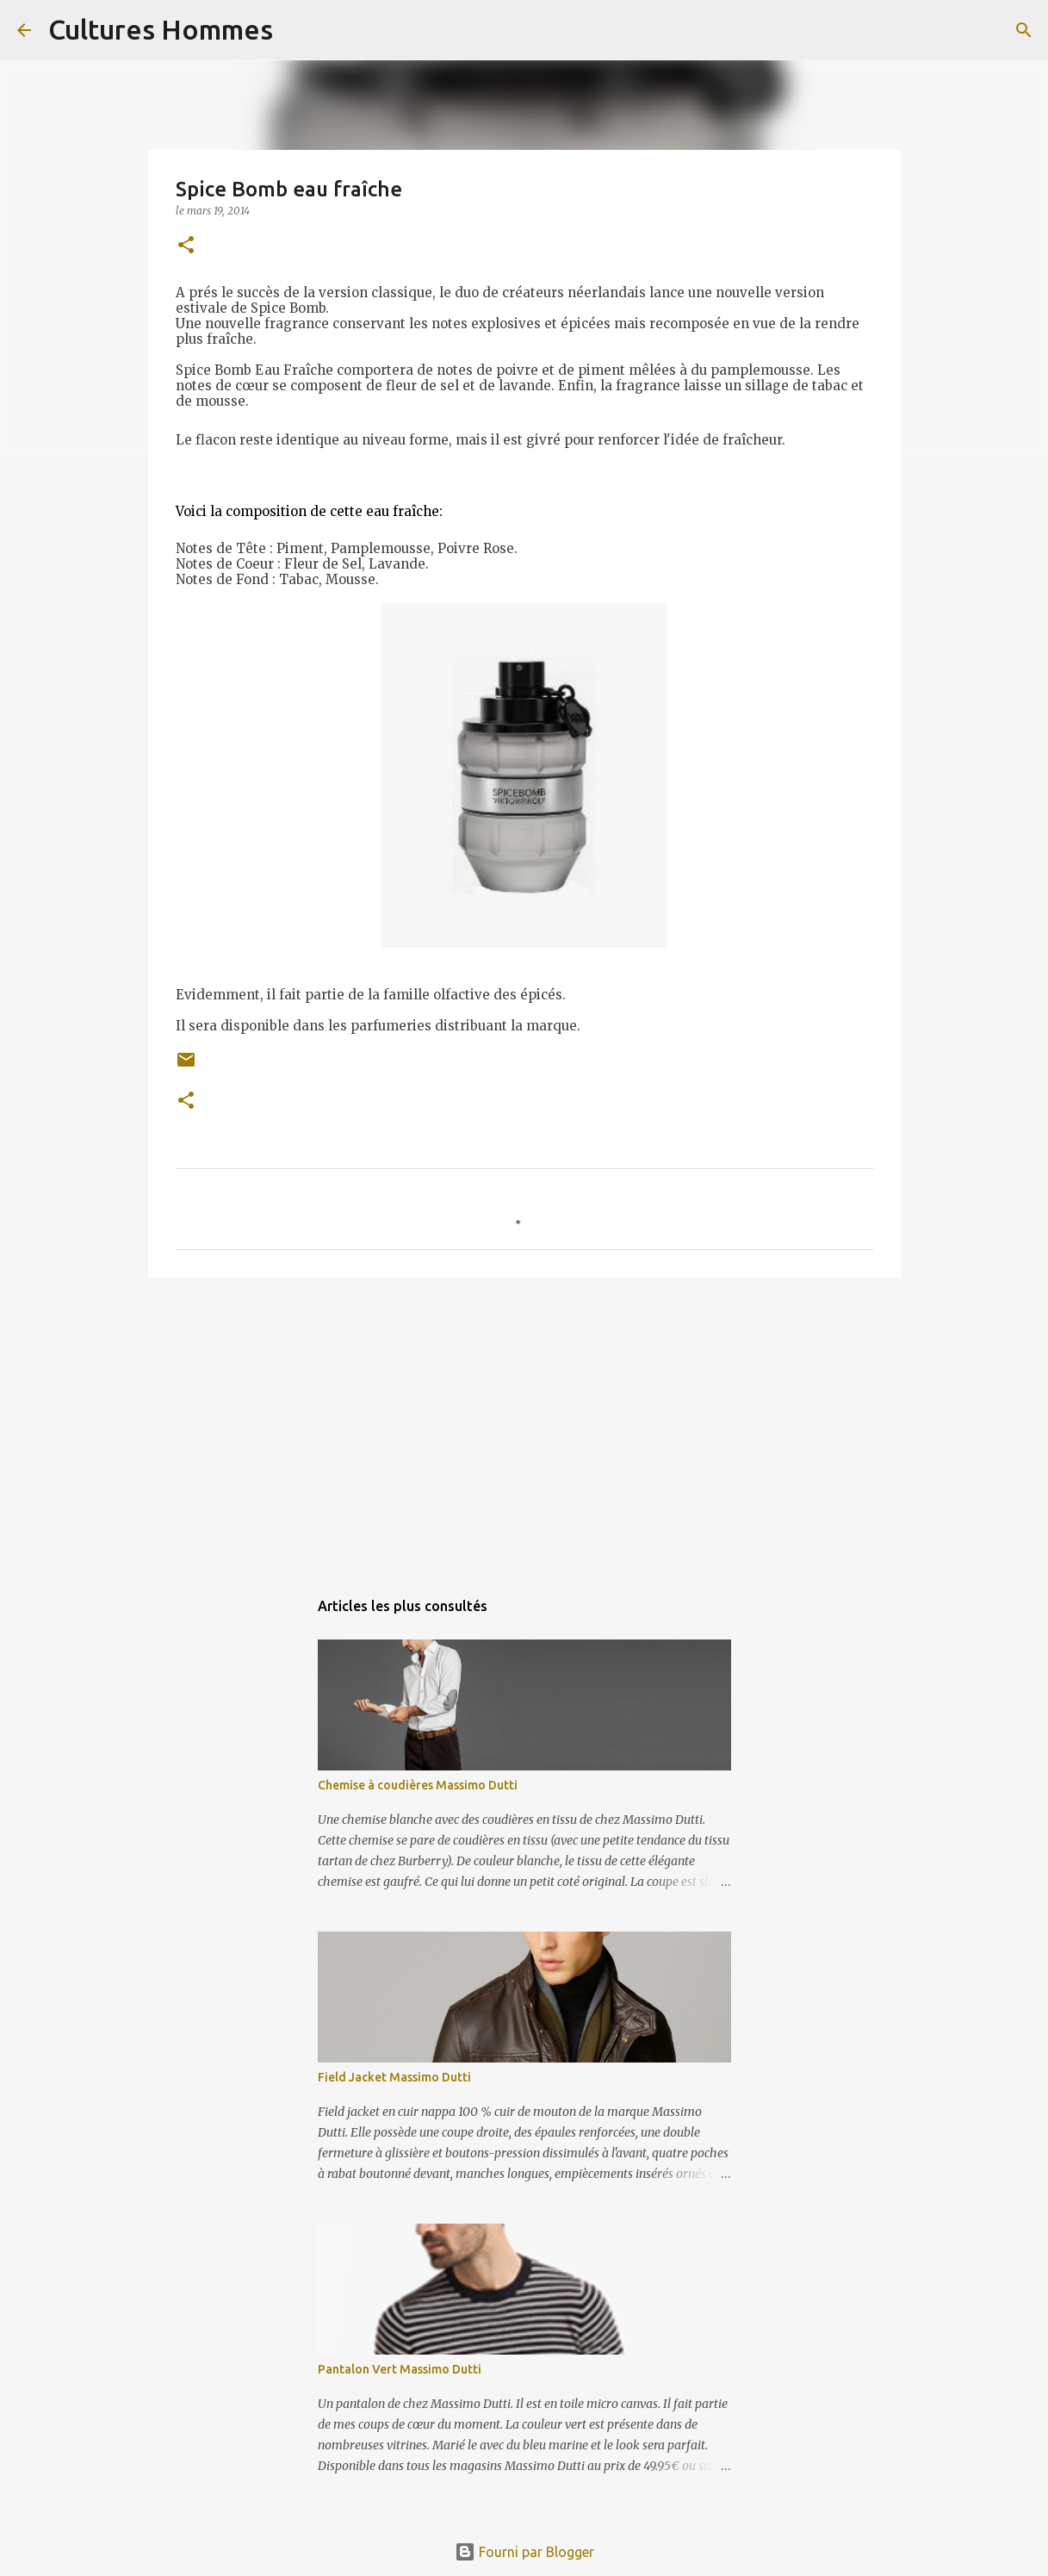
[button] (186, 246)
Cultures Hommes (160, 29)
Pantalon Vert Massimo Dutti (399, 2369)
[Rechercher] (297, 30)
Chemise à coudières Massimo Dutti (418, 1785)
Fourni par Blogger (524, 2552)
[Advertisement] (524, 1424)
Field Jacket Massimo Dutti (394, 2077)
